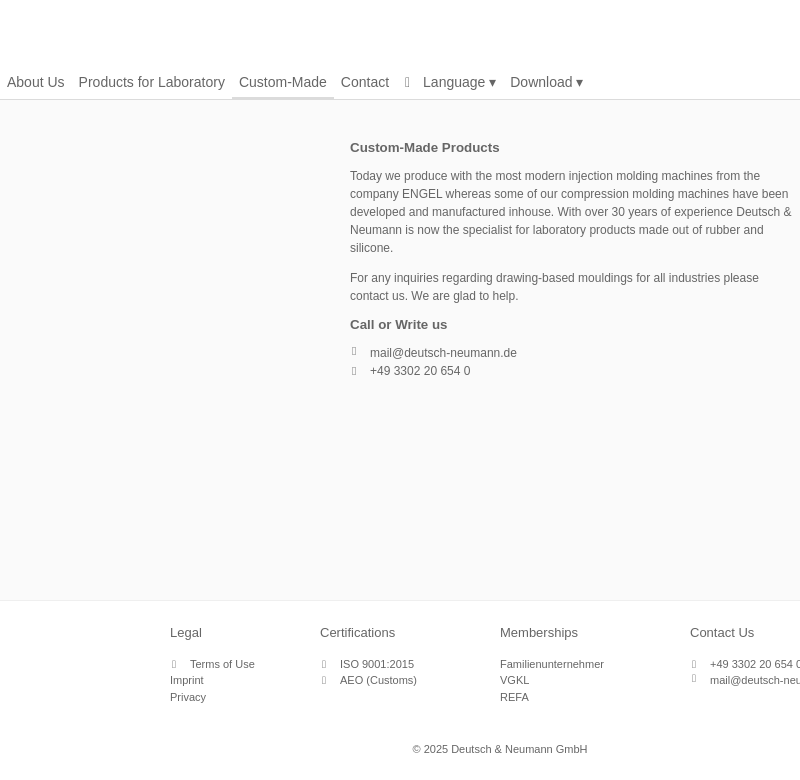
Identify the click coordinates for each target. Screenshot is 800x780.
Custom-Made (283, 82)
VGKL (514, 680)
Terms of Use (222, 664)
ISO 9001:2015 (377, 664)
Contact (365, 82)
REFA (514, 697)
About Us (36, 82)
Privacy (188, 697)
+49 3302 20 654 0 (420, 371)
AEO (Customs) (378, 680)
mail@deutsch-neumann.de (443, 353)
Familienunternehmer (552, 664)
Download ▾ (546, 82)
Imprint (187, 680)
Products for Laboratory (152, 82)
